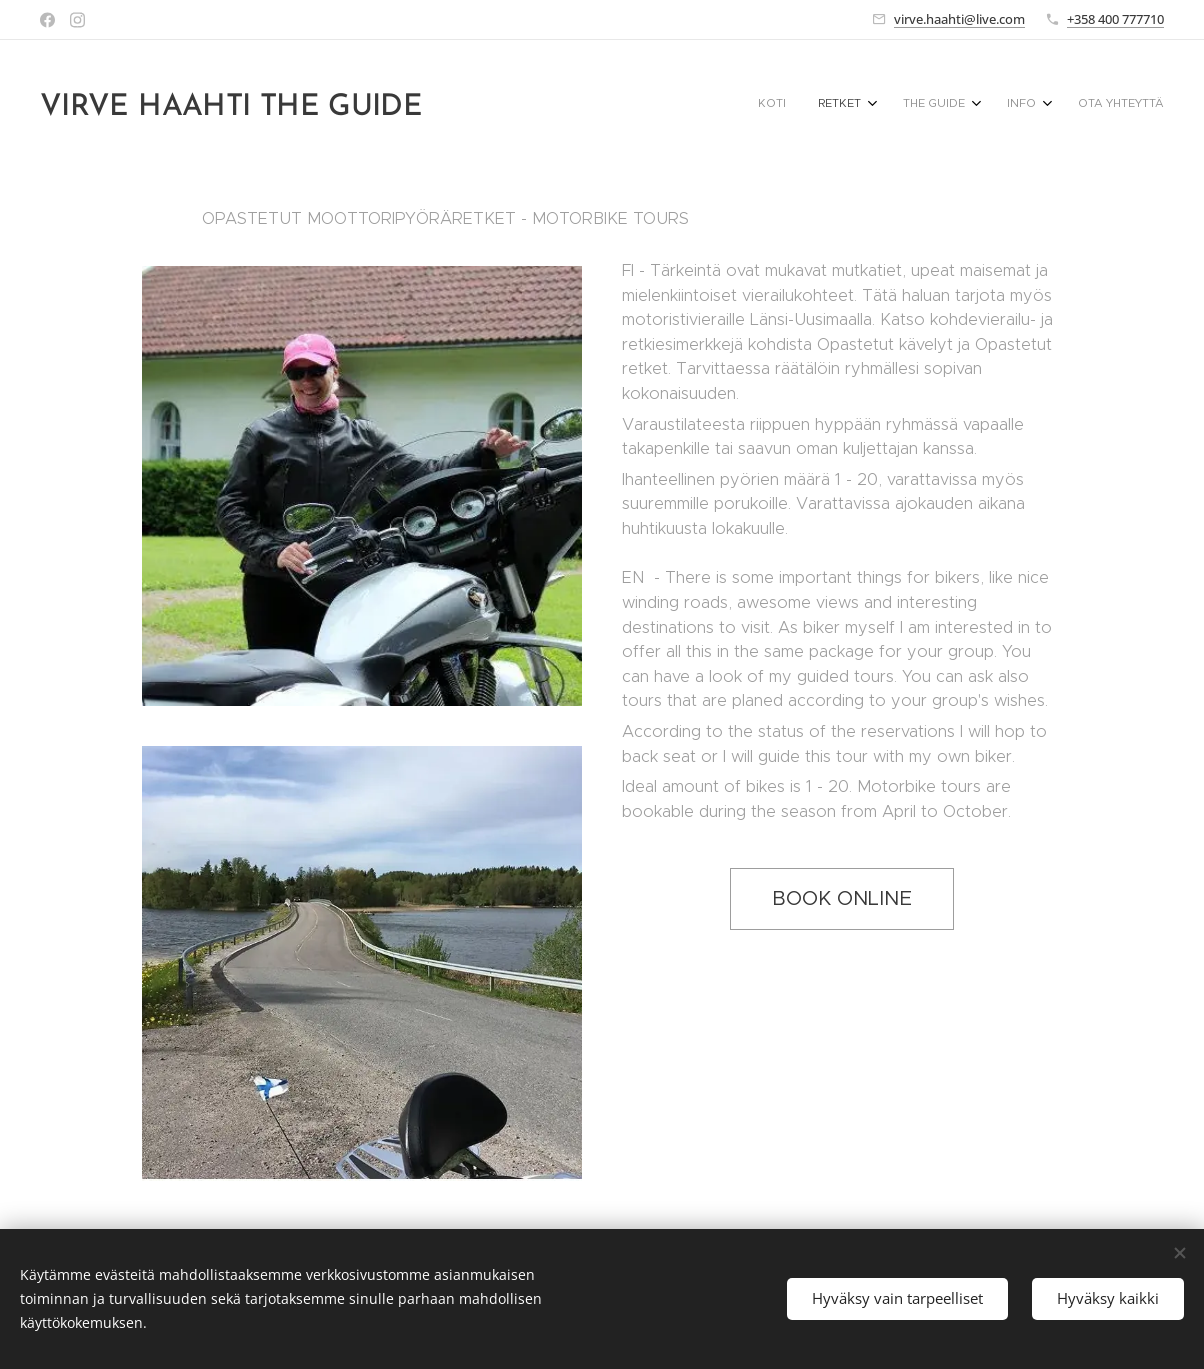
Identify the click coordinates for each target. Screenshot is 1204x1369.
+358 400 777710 (1115, 19)
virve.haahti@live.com (959, 19)
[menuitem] (1011, 105)
